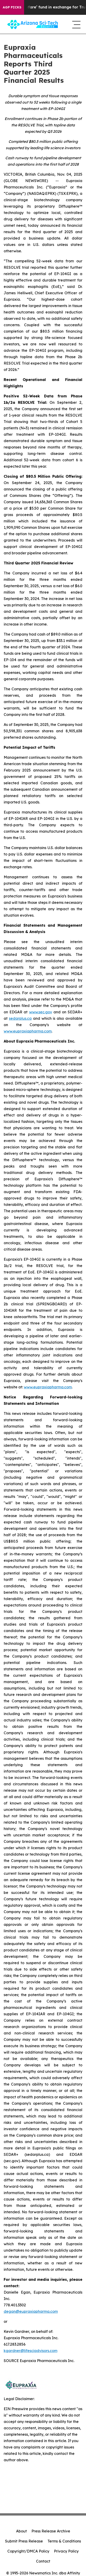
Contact (43, 2561)
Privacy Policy (66, 2551)
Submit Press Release (24, 2541)
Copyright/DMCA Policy (28, 2551)
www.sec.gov (40, 1012)
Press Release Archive (50, 2531)
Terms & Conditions (64, 2541)
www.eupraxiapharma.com (28, 1031)
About (21, 2531)
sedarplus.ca (20, 1018)
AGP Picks (12, 7)
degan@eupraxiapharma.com (31, 2311)
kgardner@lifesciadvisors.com (30, 2350)
